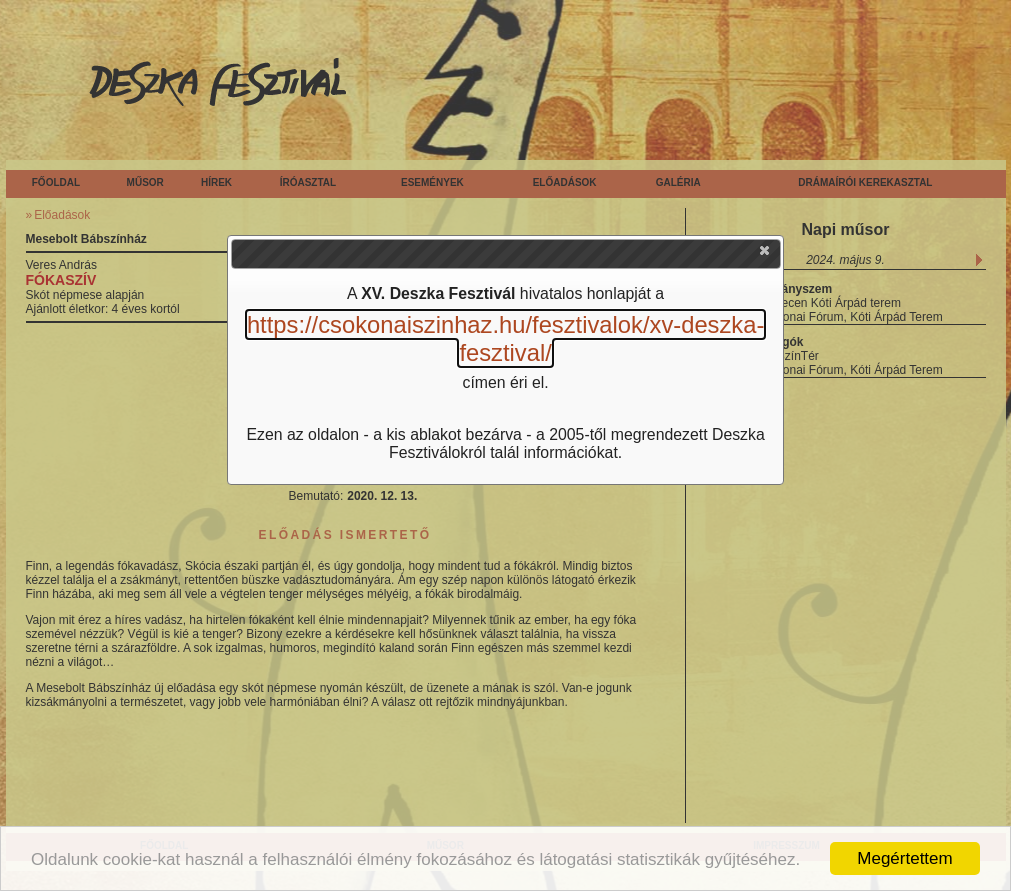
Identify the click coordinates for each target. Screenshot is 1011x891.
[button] (766, 255)
